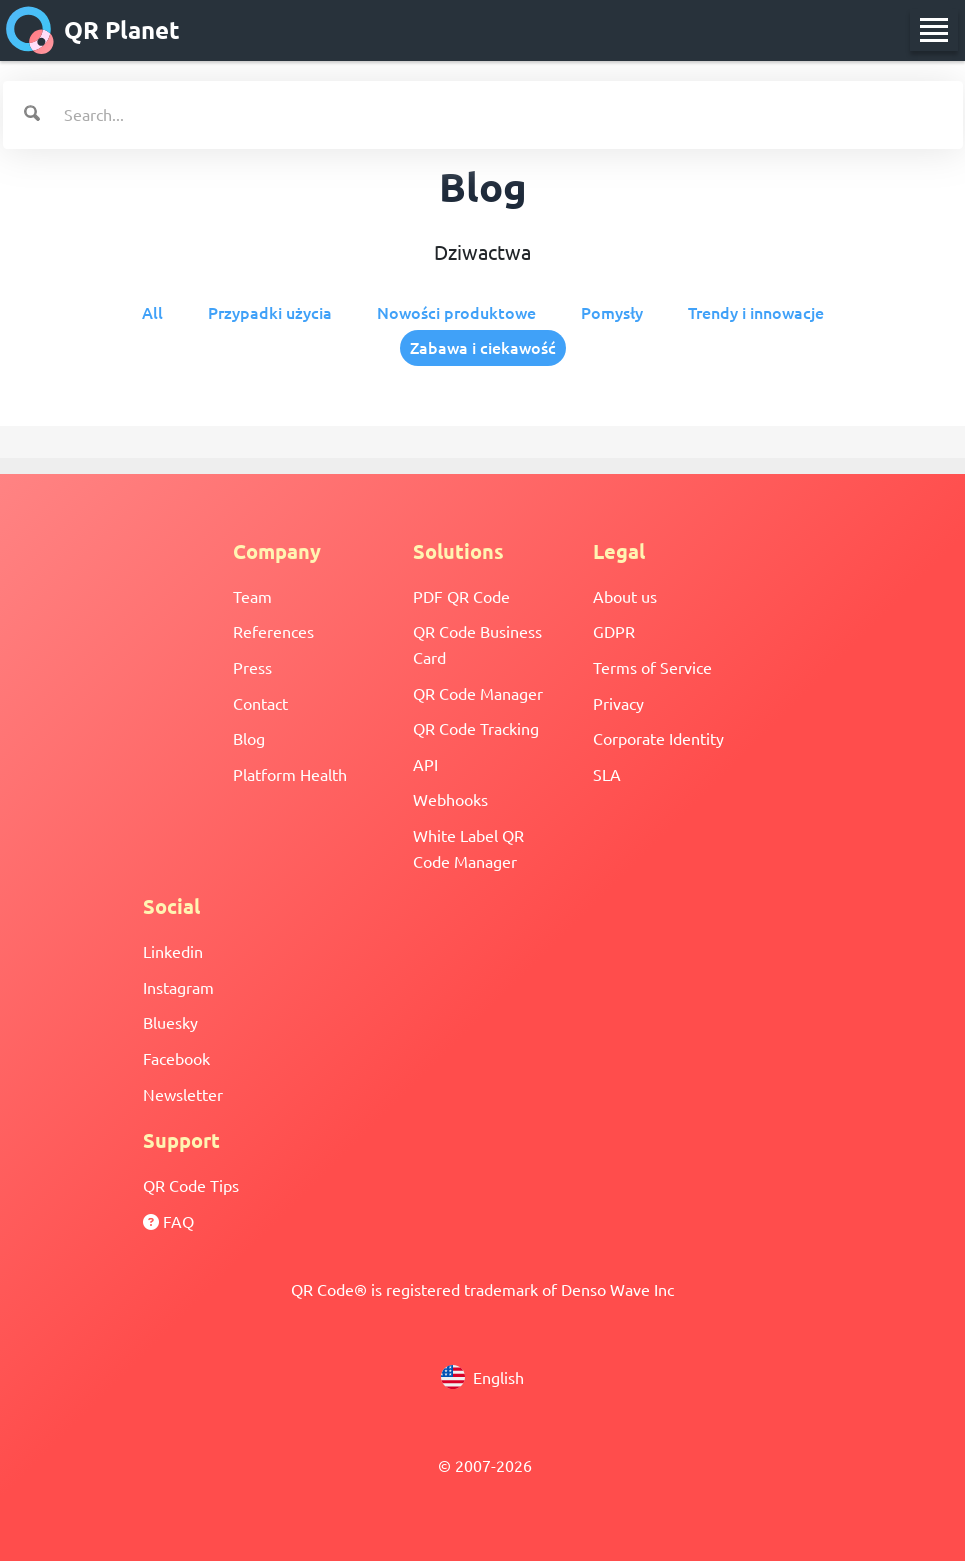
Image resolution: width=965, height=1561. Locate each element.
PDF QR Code (461, 596)
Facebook (176, 1058)
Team (252, 596)
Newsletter (183, 1094)
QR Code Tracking (476, 728)
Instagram (178, 987)
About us (625, 596)
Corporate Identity (658, 738)
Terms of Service (652, 667)
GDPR (614, 631)
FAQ (168, 1221)
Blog (249, 738)
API (425, 764)
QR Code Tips (191, 1185)
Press (252, 667)
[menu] (934, 30)
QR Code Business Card (477, 644)
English (482, 1377)
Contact (260, 703)
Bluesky (170, 1022)
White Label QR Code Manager (468, 848)
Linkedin (173, 951)
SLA (607, 774)
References (273, 631)
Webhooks (450, 799)
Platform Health (290, 774)
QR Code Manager (478, 693)
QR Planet (93, 30)
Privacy (618, 703)
